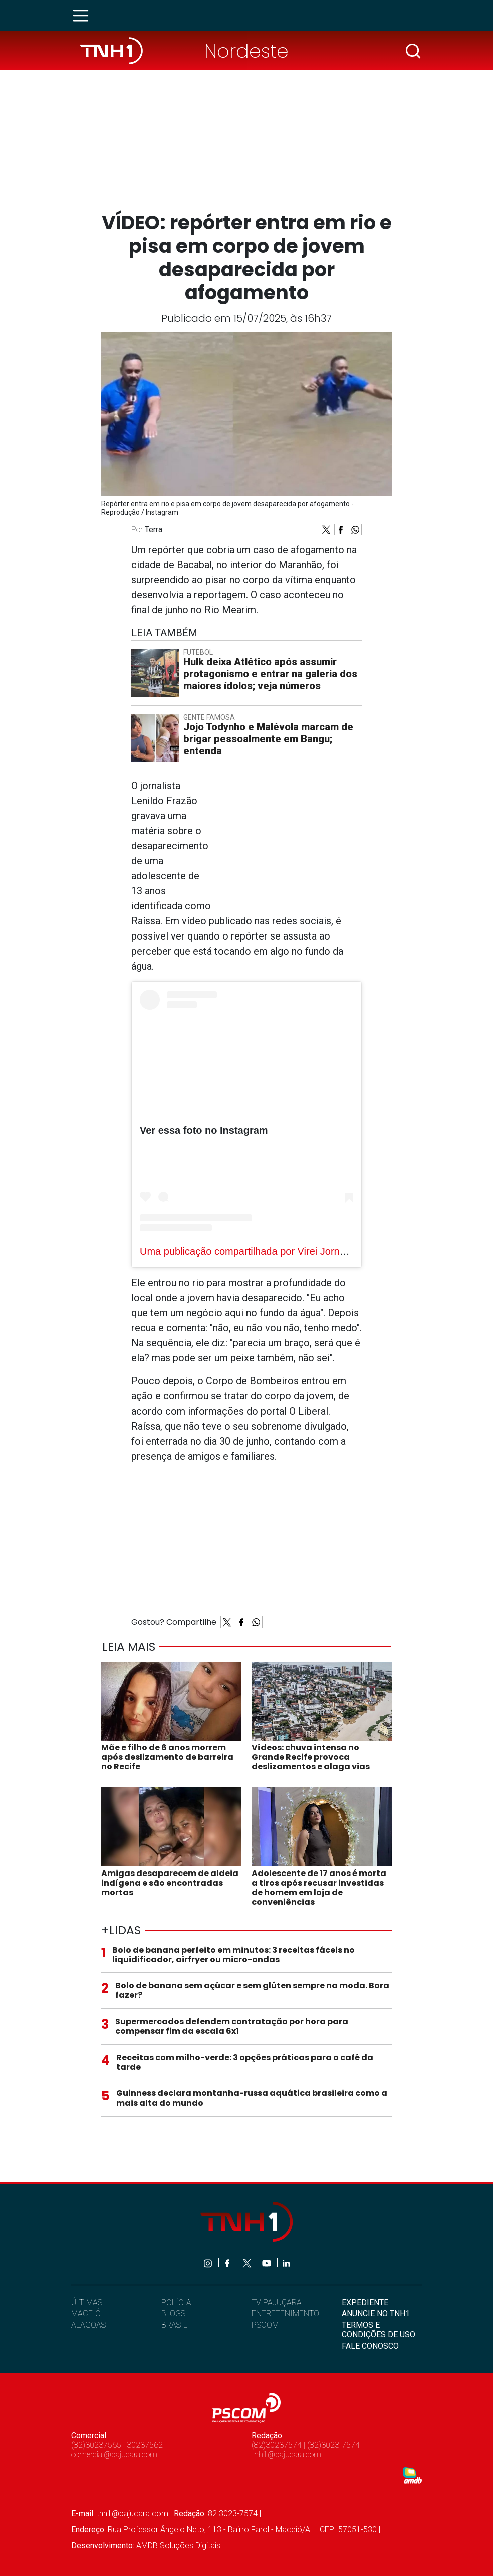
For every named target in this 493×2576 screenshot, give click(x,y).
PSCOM (265, 2325)
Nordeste (246, 51)
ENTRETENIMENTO (285, 2313)
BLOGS (173, 2313)
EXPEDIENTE (365, 2302)
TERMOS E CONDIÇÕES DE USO (378, 2329)
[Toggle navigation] (83, 15)
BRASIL (174, 2325)
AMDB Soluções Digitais (178, 2545)
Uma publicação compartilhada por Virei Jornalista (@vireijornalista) (290, 1251)
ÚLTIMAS (86, 2302)
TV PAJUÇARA (277, 2302)
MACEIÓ (86, 2313)
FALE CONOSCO (370, 2346)
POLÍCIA (176, 2302)
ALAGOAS (88, 2325)
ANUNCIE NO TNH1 (376, 2313)
